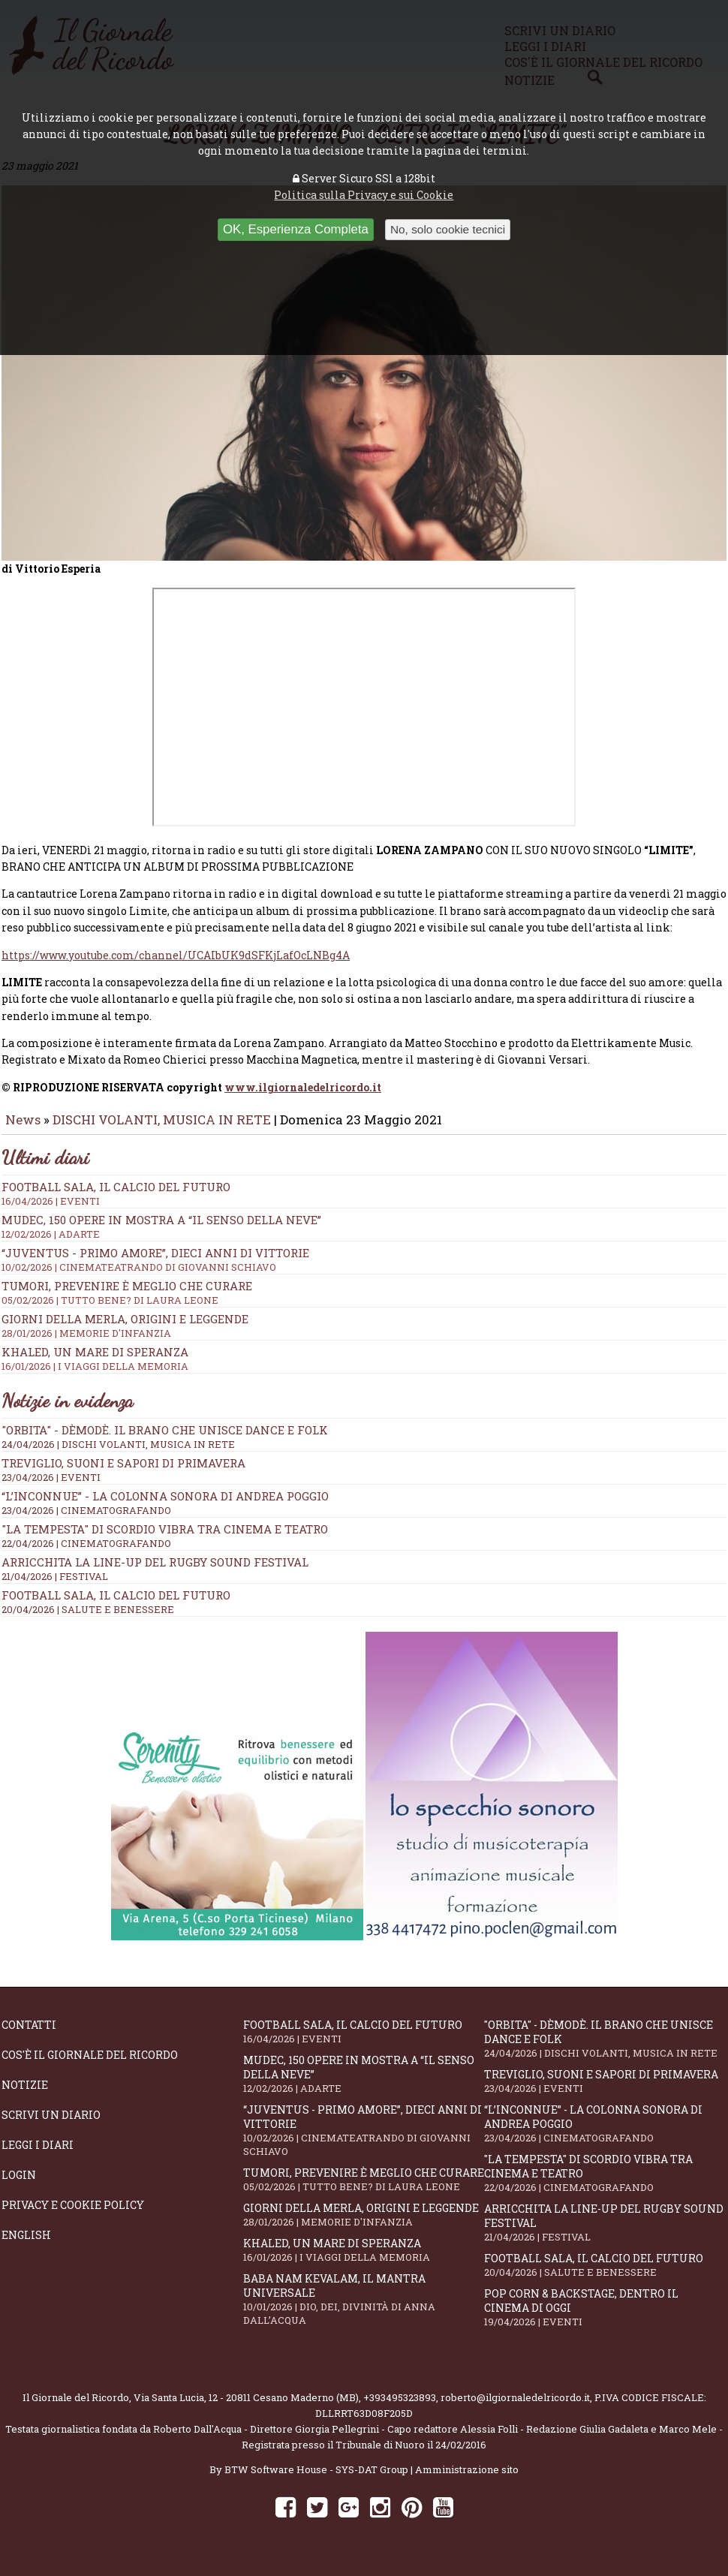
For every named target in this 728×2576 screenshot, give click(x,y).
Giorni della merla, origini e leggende (364, 2225)
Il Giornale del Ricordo (76, 2408)
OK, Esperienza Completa (296, 229)
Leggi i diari (38, 2155)
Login (19, 2185)
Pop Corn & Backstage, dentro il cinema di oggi (605, 2318)
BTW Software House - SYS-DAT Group (316, 2480)
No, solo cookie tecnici (447, 229)
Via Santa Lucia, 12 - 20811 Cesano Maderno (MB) (246, 2408)
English (26, 2245)
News (23, 1130)
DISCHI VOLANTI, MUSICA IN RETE (162, 1130)
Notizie (25, 2095)
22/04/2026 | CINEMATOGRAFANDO (86, 1553)
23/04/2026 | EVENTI (51, 1487)
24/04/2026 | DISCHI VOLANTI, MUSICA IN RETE (118, 1454)
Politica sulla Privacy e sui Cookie (363, 195)
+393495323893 (399, 2408)
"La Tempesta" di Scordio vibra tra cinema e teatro (165, 1539)
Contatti (29, 2035)
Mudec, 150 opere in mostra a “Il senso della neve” (364, 2084)
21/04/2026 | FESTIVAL (55, 1586)
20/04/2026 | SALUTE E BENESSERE (88, 1620)
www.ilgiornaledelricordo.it (302, 1098)
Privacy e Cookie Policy (73, 2215)
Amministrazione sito (467, 2480)
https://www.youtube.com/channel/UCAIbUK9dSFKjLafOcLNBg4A (176, 965)
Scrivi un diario (51, 2125)
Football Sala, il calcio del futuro (116, 1605)
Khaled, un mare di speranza (364, 2260)
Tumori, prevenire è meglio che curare (364, 2190)
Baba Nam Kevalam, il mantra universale (364, 2309)
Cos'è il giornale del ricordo (90, 2065)
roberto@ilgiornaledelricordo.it (515, 2408)
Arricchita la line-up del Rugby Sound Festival (155, 1572)
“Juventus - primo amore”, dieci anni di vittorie (364, 2140)
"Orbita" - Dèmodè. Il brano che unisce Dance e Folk (165, 1440)
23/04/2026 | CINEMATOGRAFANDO (86, 1520)
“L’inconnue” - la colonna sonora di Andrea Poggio (165, 1506)
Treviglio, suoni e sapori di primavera (123, 1473)
